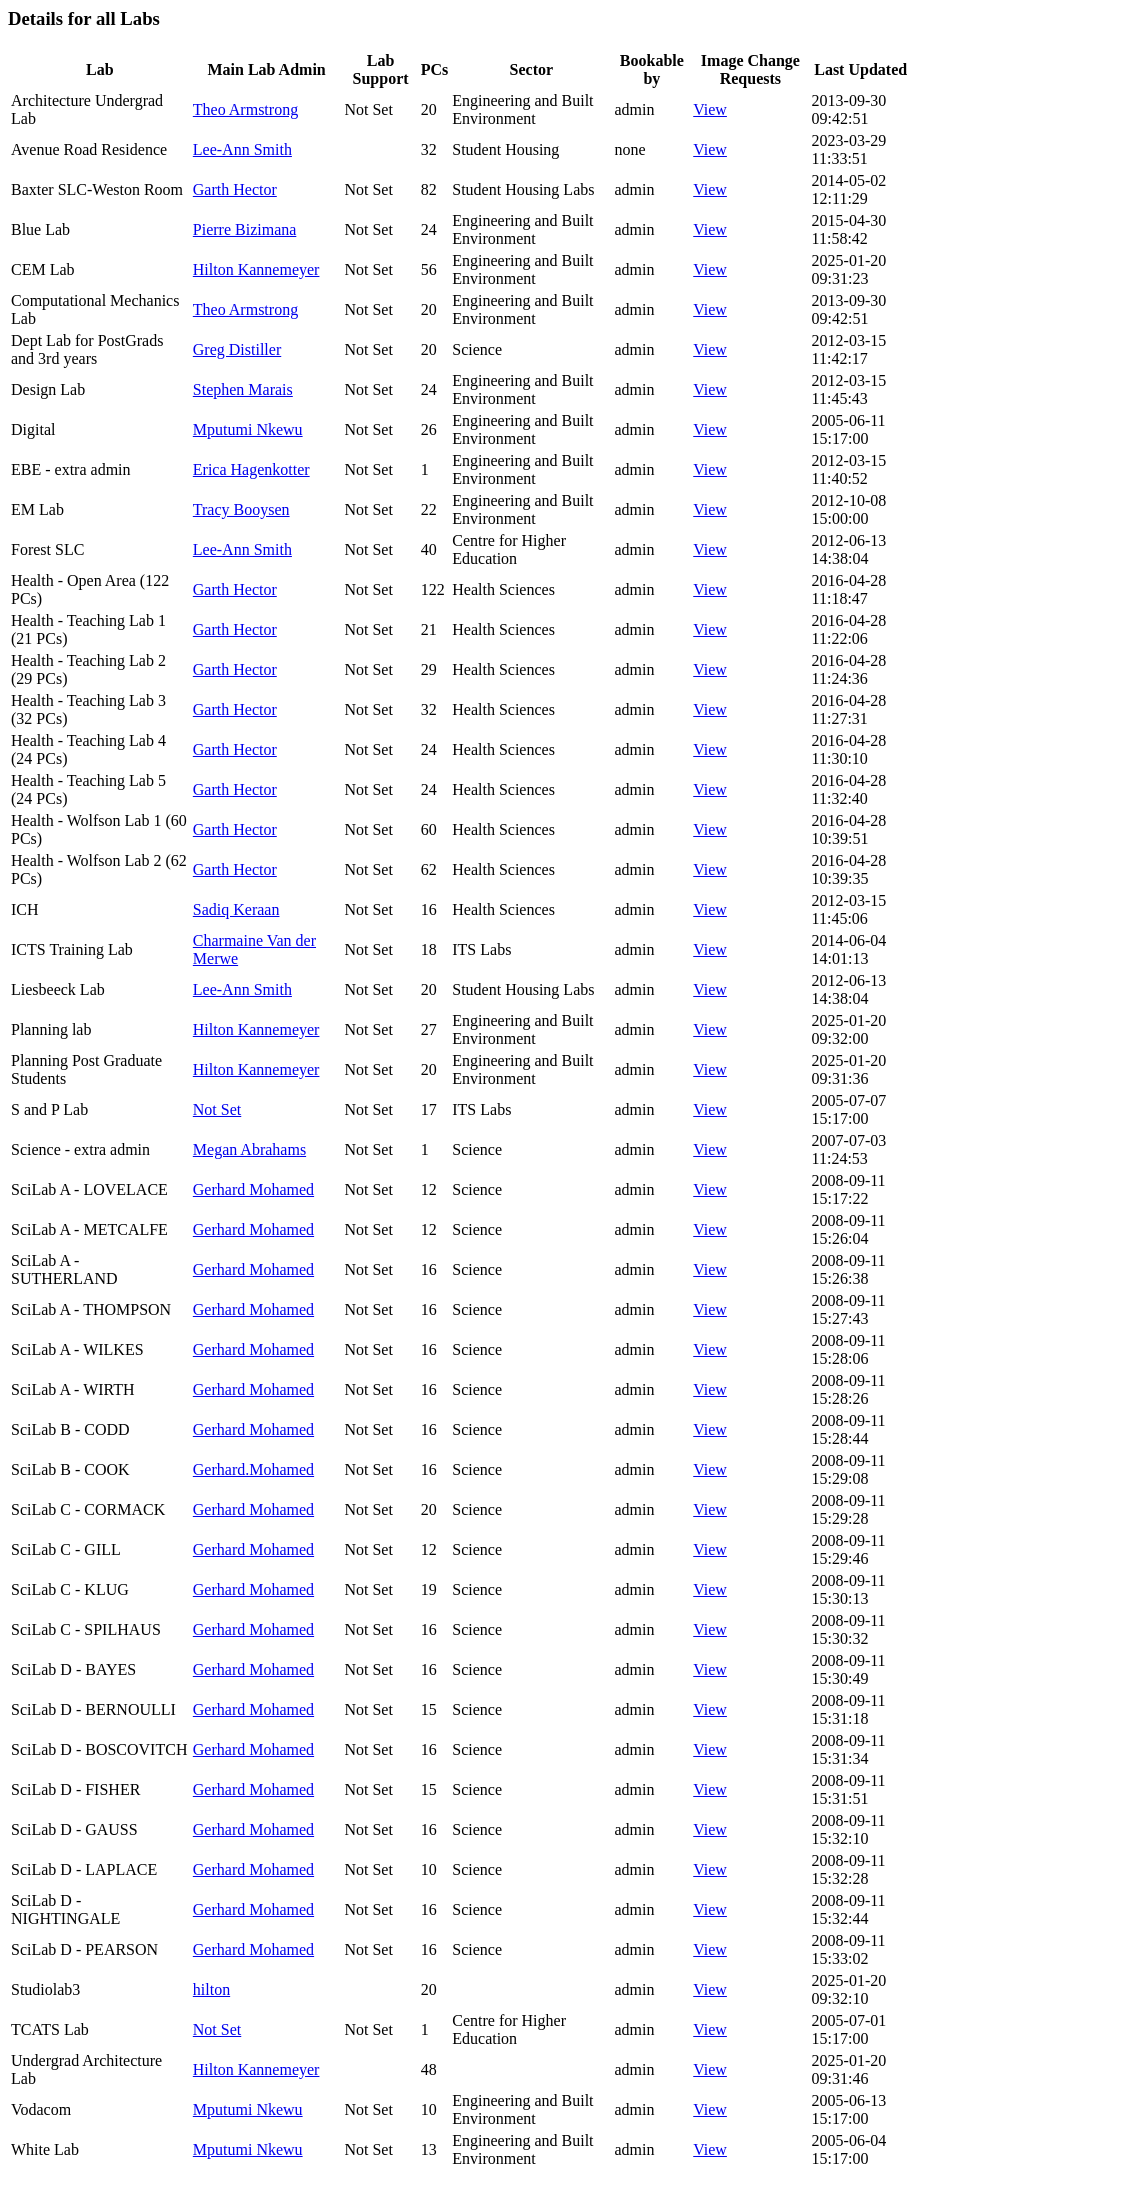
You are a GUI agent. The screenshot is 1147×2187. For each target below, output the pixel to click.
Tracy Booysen (241, 509)
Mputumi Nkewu (248, 429)
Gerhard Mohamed (253, 1189)
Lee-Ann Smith (242, 149)
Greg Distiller (237, 349)
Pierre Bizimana (245, 229)
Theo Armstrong (245, 109)
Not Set (217, 1109)
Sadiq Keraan (236, 909)
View (710, 109)
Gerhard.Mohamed (253, 1469)
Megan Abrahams (249, 1149)
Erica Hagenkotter (251, 469)
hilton (211, 1989)
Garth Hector (235, 189)
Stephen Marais (243, 389)
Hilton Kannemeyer (256, 269)
